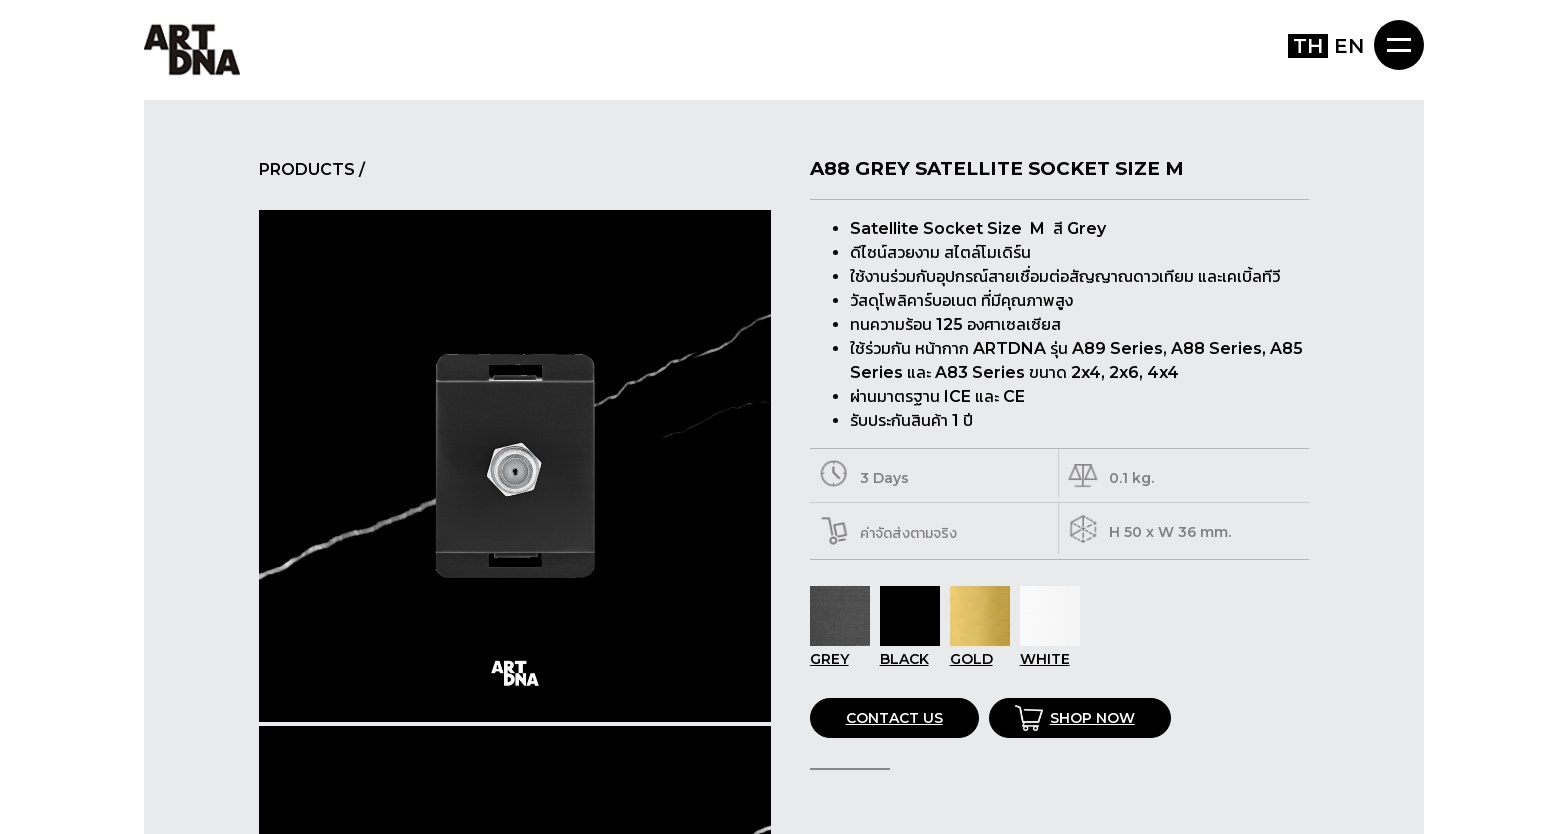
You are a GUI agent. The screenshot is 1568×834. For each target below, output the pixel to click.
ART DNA (192, 48)
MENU (1399, 45)
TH (1308, 46)
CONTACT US (894, 718)
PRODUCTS (307, 169)
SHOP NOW (1092, 718)
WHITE (1050, 650)
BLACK (910, 650)
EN (1349, 46)
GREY (840, 650)
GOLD (980, 650)
